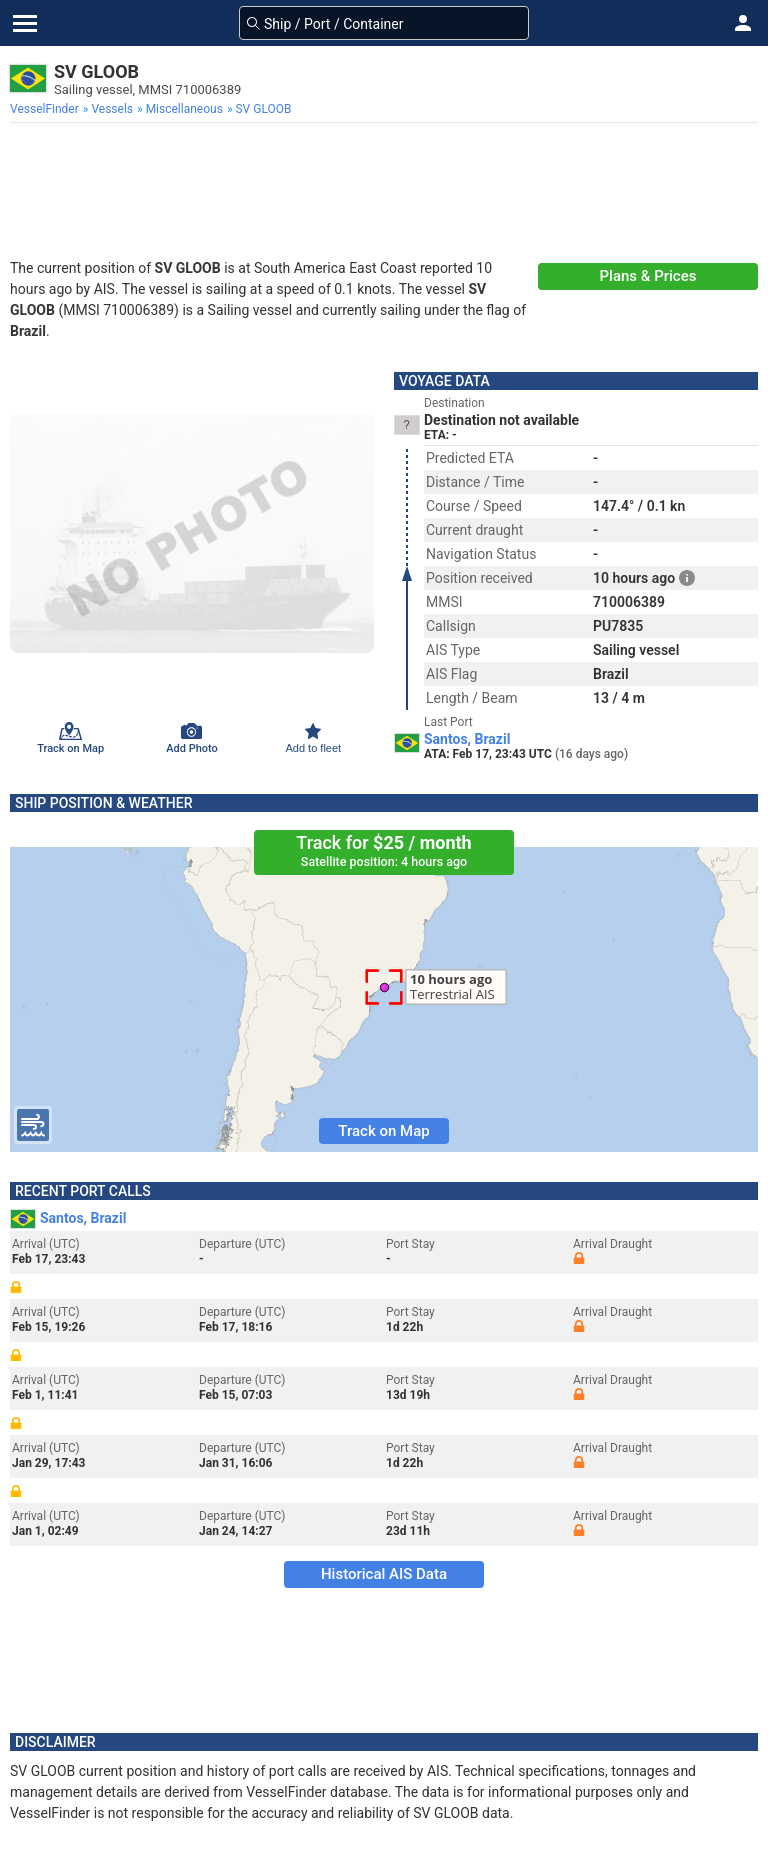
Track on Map (383, 1131)
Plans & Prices (648, 276)
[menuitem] (46, 109)
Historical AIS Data (384, 1574)
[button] (743, 23)
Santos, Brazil (467, 739)
